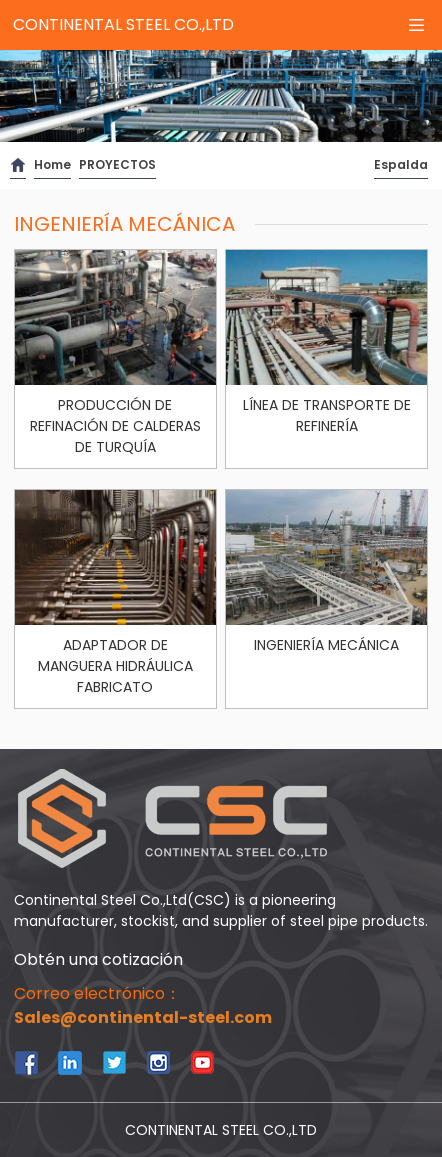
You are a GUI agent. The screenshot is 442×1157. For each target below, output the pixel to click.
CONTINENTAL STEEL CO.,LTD (123, 24)
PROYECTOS (117, 164)
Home (52, 164)
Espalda (401, 164)
